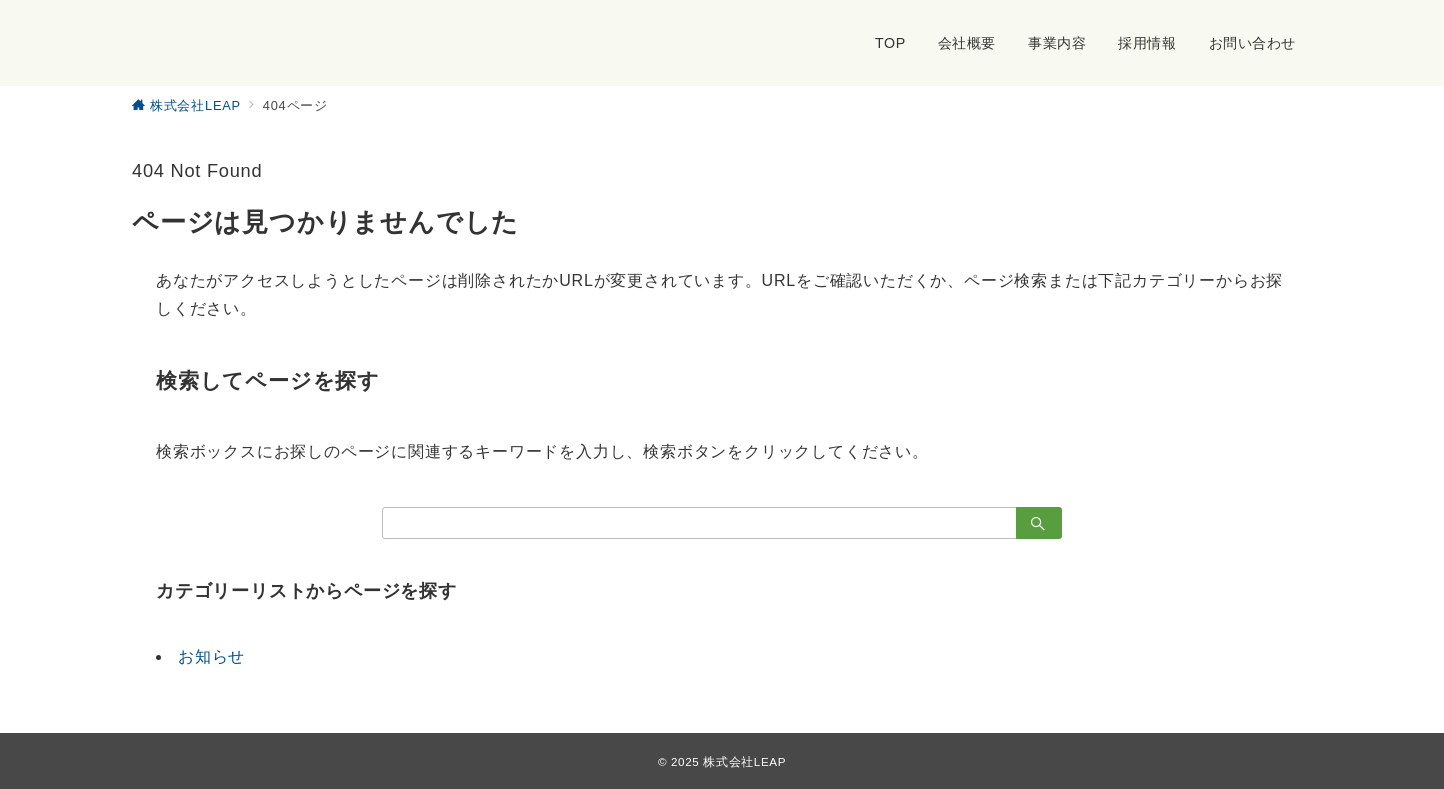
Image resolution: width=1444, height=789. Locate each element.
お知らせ (211, 656)
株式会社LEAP (744, 761)
